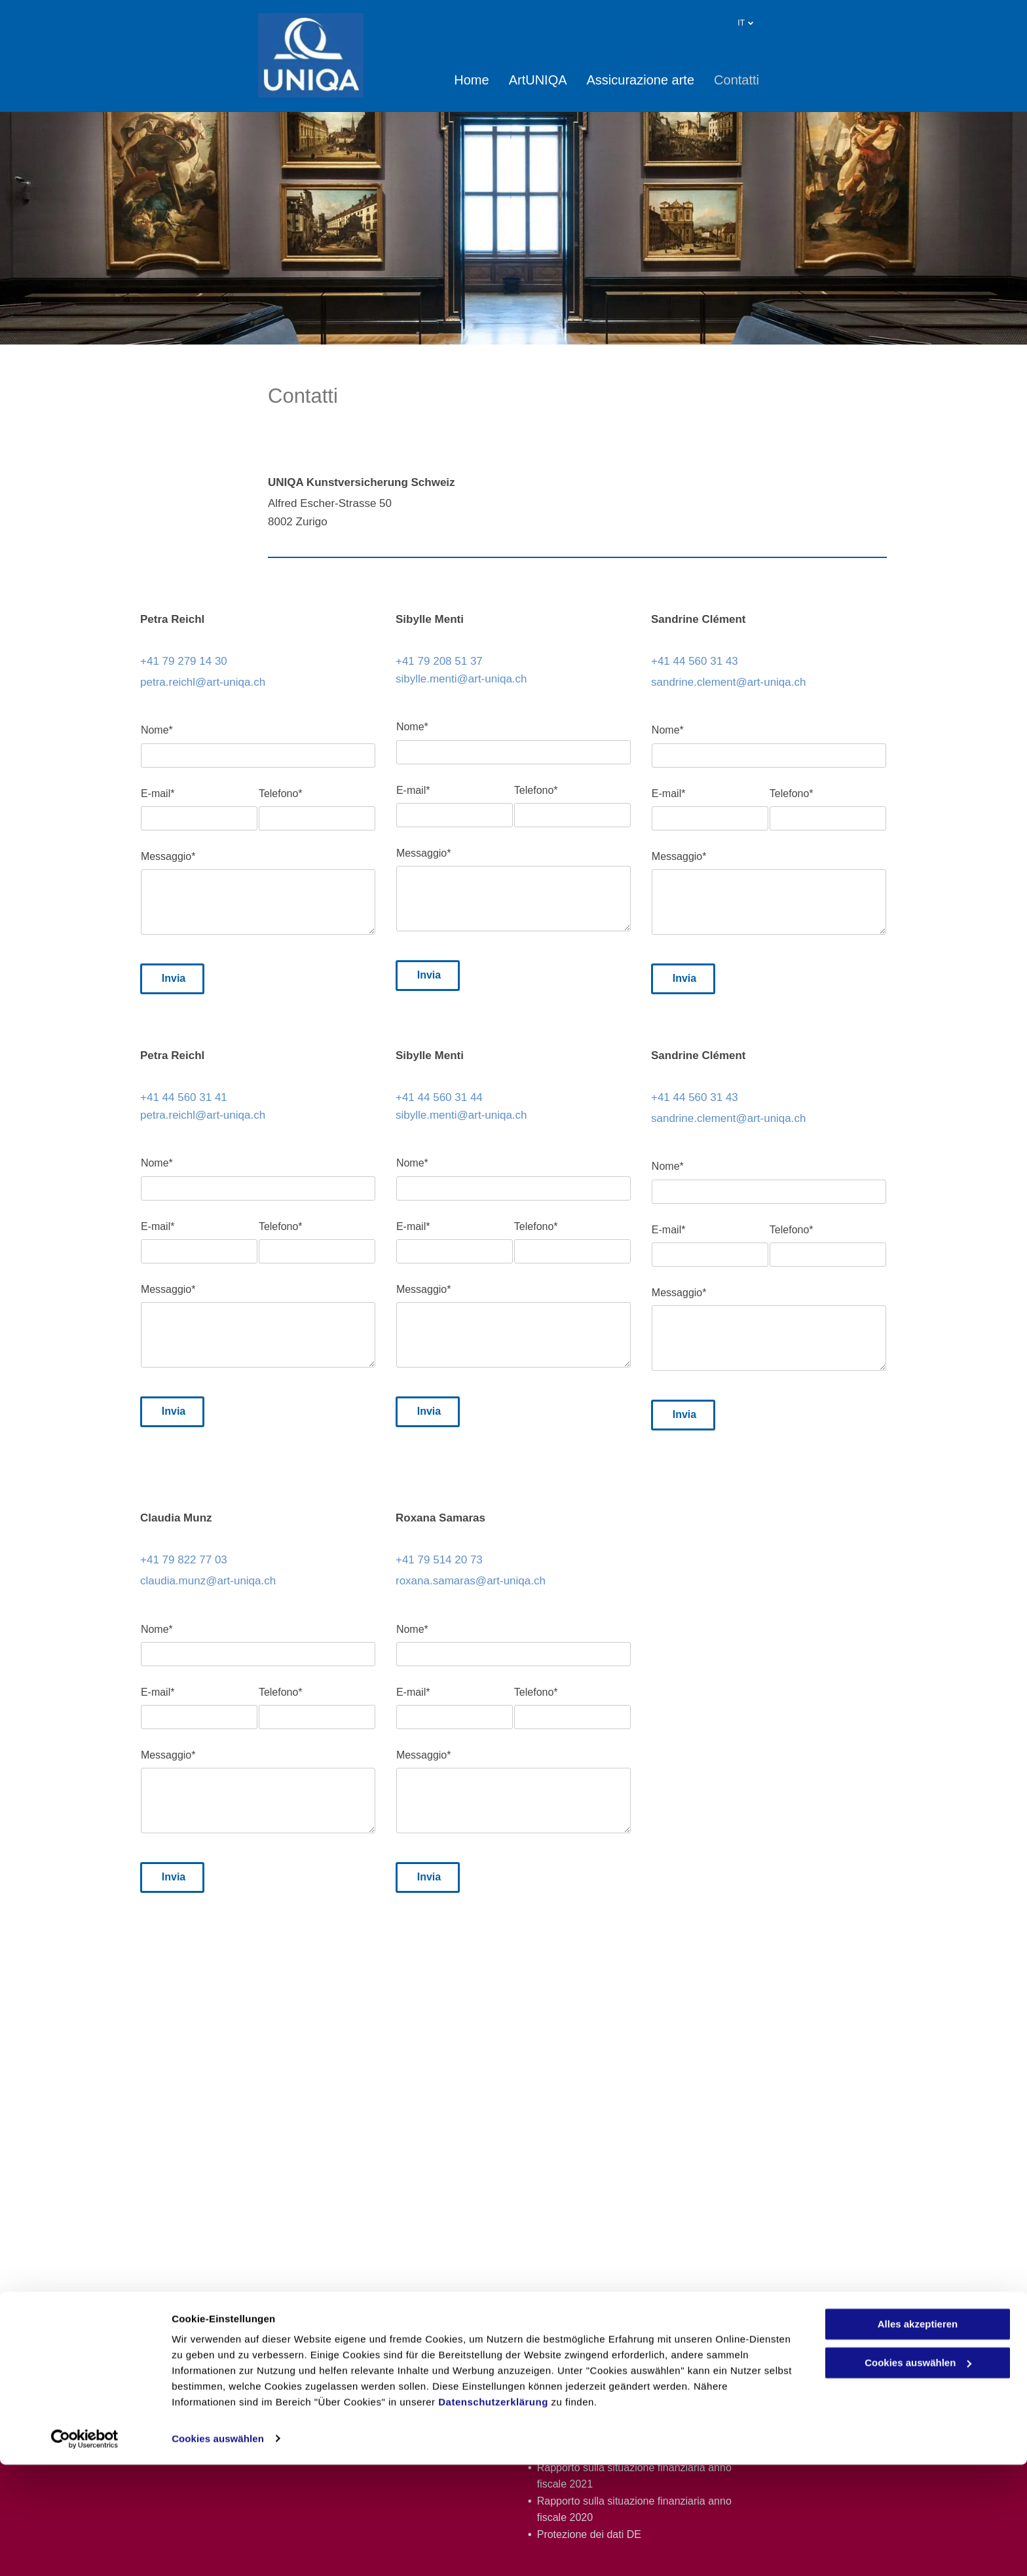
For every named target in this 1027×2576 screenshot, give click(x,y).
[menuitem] (461, 80)
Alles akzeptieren (918, 2436)
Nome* (157, 730)
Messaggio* (168, 856)
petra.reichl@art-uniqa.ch (202, 682)
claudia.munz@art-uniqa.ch (208, 1581)
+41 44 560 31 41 (183, 1097)
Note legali (863, 2340)
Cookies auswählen (218, 2550)
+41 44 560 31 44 (439, 1097)
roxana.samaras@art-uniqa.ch (471, 1581)
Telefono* (281, 793)
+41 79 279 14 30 (183, 661)
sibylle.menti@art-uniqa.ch (461, 679)
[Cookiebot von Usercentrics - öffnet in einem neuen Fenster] (85, 2550)
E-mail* (158, 793)
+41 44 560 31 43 (694, 661)
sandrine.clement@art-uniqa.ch (728, 682)
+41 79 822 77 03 (183, 1560)
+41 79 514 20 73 (439, 1560)
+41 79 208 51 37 (439, 661)
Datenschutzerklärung (493, 2514)
